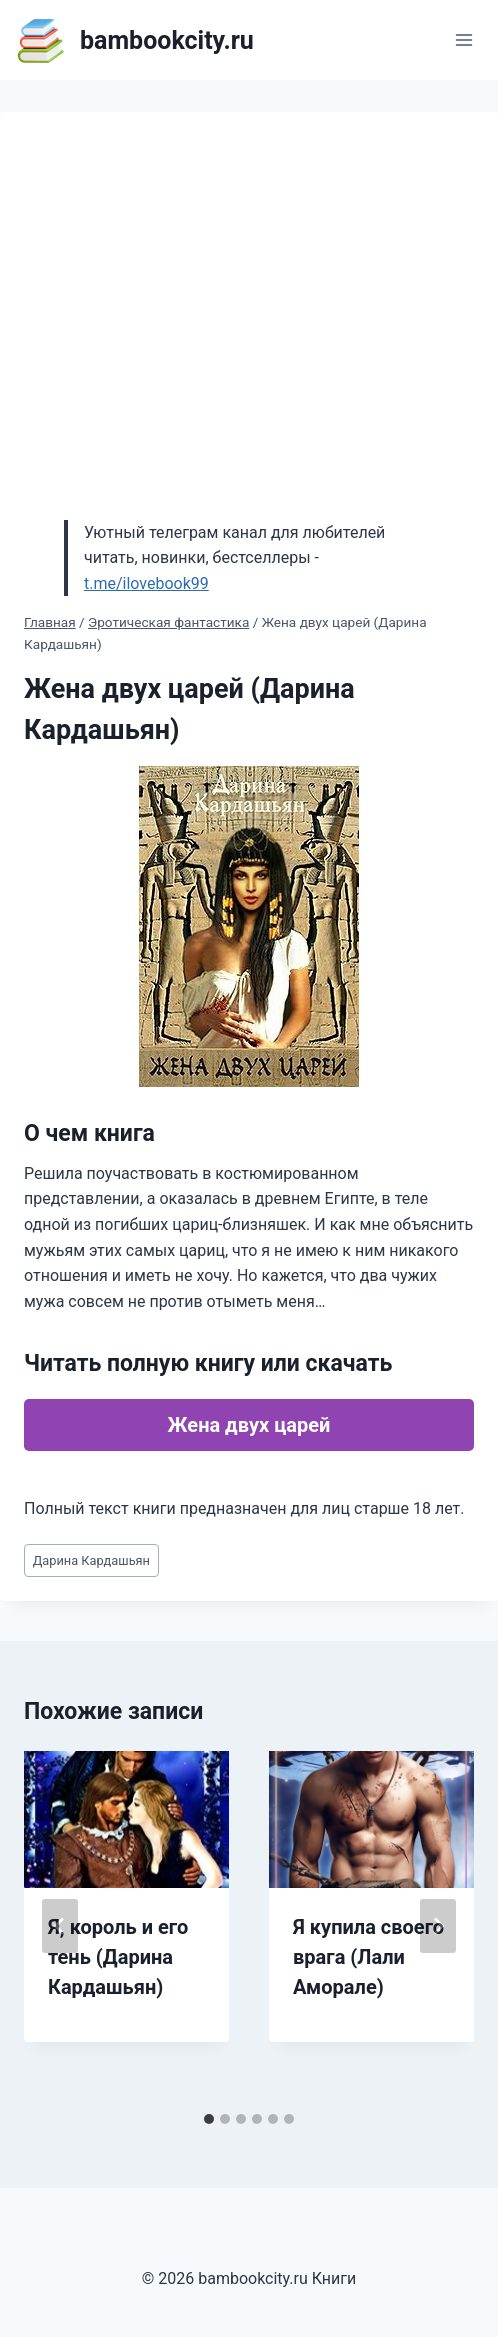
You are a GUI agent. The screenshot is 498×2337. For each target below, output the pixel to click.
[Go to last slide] (60, 1926)
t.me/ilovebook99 (146, 583)
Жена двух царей (249, 1425)
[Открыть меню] (463, 39)
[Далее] (438, 1926)
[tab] (209, 2119)
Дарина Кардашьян (91, 1560)
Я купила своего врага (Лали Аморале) (368, 1957)
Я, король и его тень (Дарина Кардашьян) (118, 1957)
